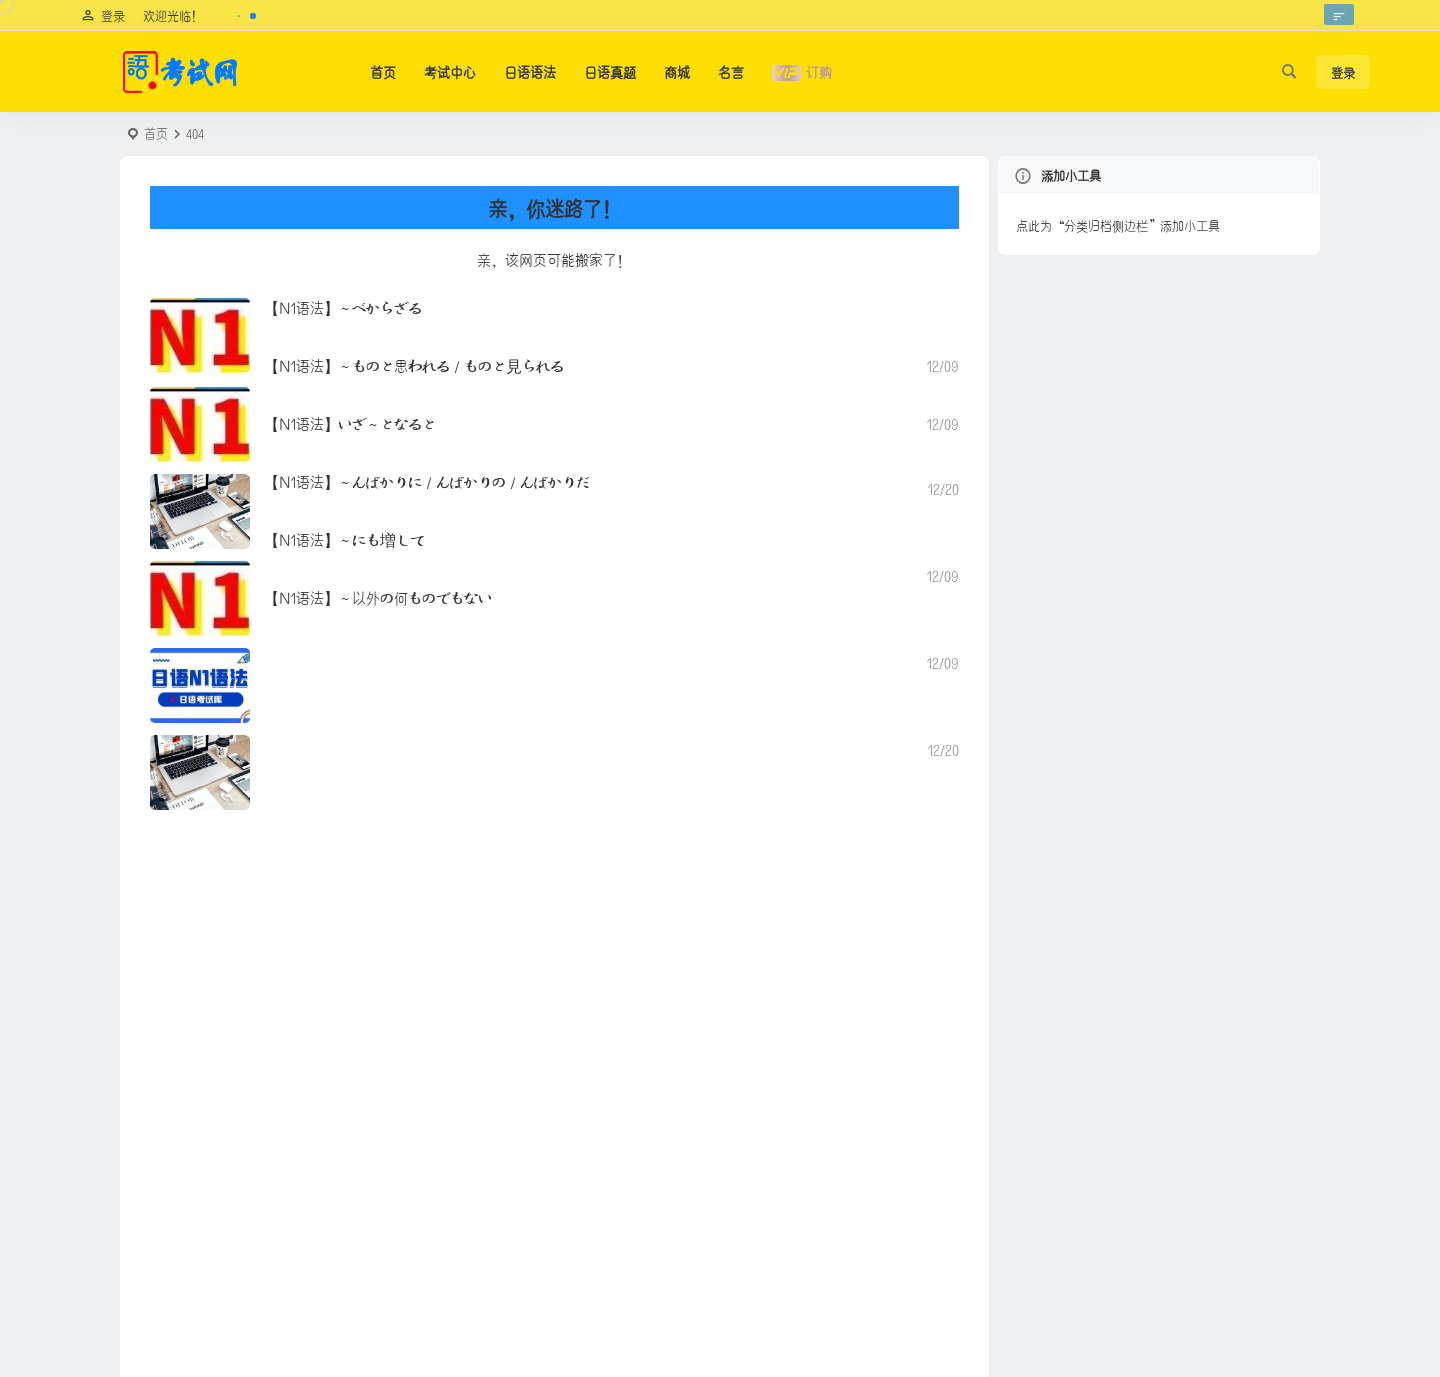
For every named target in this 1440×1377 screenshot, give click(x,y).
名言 (731, 71)
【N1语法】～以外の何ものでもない (378, 596)
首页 (383, 71)
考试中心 (450, 71)
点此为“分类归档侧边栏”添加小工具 (1118, 224)
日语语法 (530, 71)
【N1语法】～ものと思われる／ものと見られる (414, 364)
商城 (677, 71)
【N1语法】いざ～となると (350, 422)
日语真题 (610, 71)
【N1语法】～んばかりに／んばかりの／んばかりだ (427, 480)
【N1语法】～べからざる (343, 306)
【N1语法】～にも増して (344, 538)
